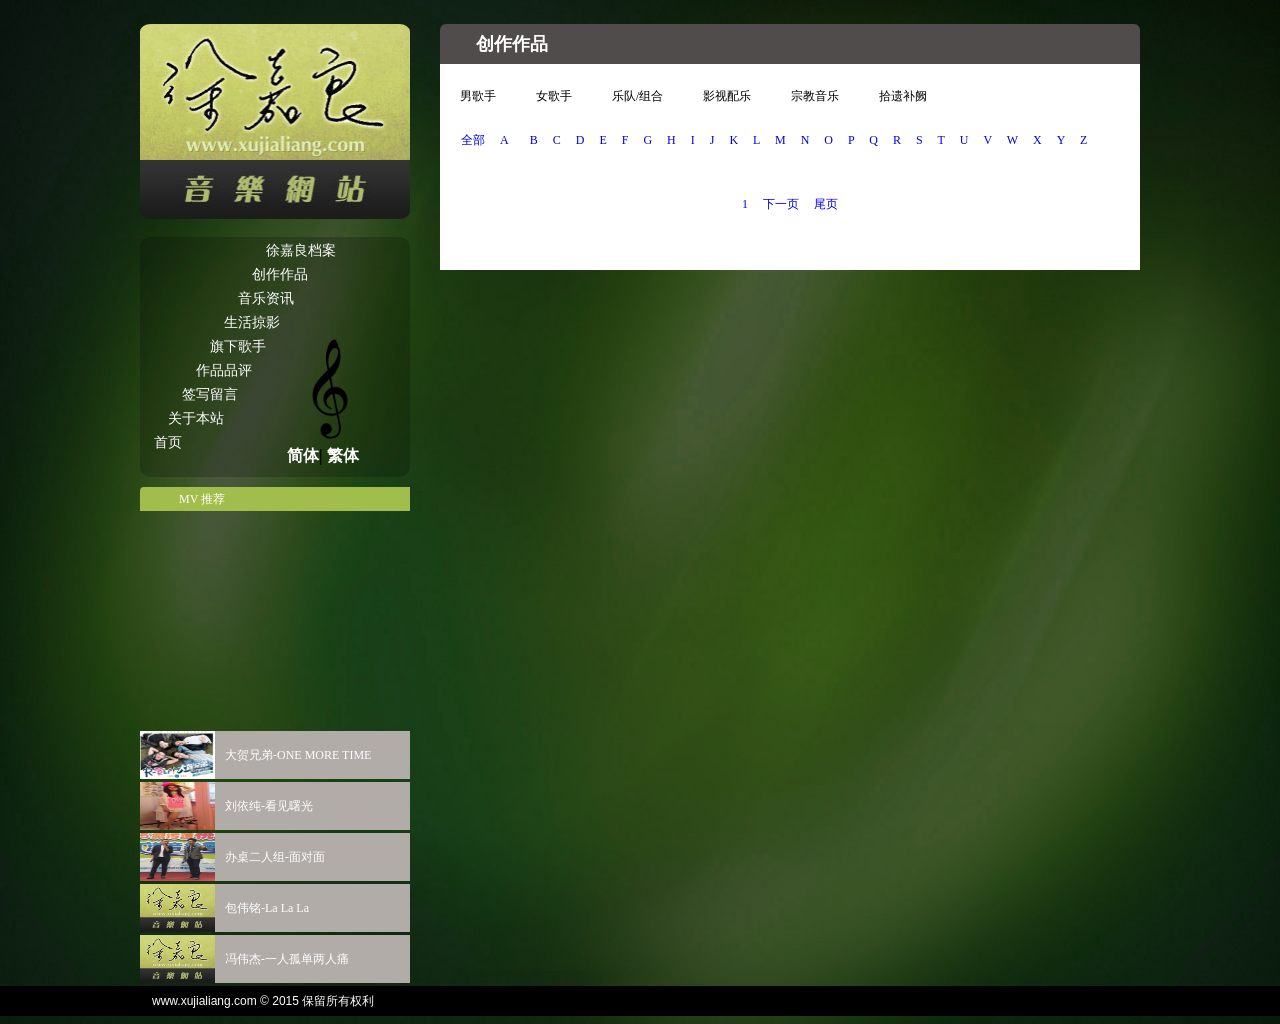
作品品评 (224, 370)
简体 (303, 455)
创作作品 (280, 274)
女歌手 (554, 96)
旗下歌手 (238, 346)
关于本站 (196, 418)
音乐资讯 (266, 298)
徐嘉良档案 (301, 250)
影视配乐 (727, 96)
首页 (168, 442)
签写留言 (210, 394)
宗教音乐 (815, 96)
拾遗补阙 (903, 96)
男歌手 (478, 96)
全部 (473, 140)
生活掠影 (252, 322)
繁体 (343, 455)
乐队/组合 (637, 96)
